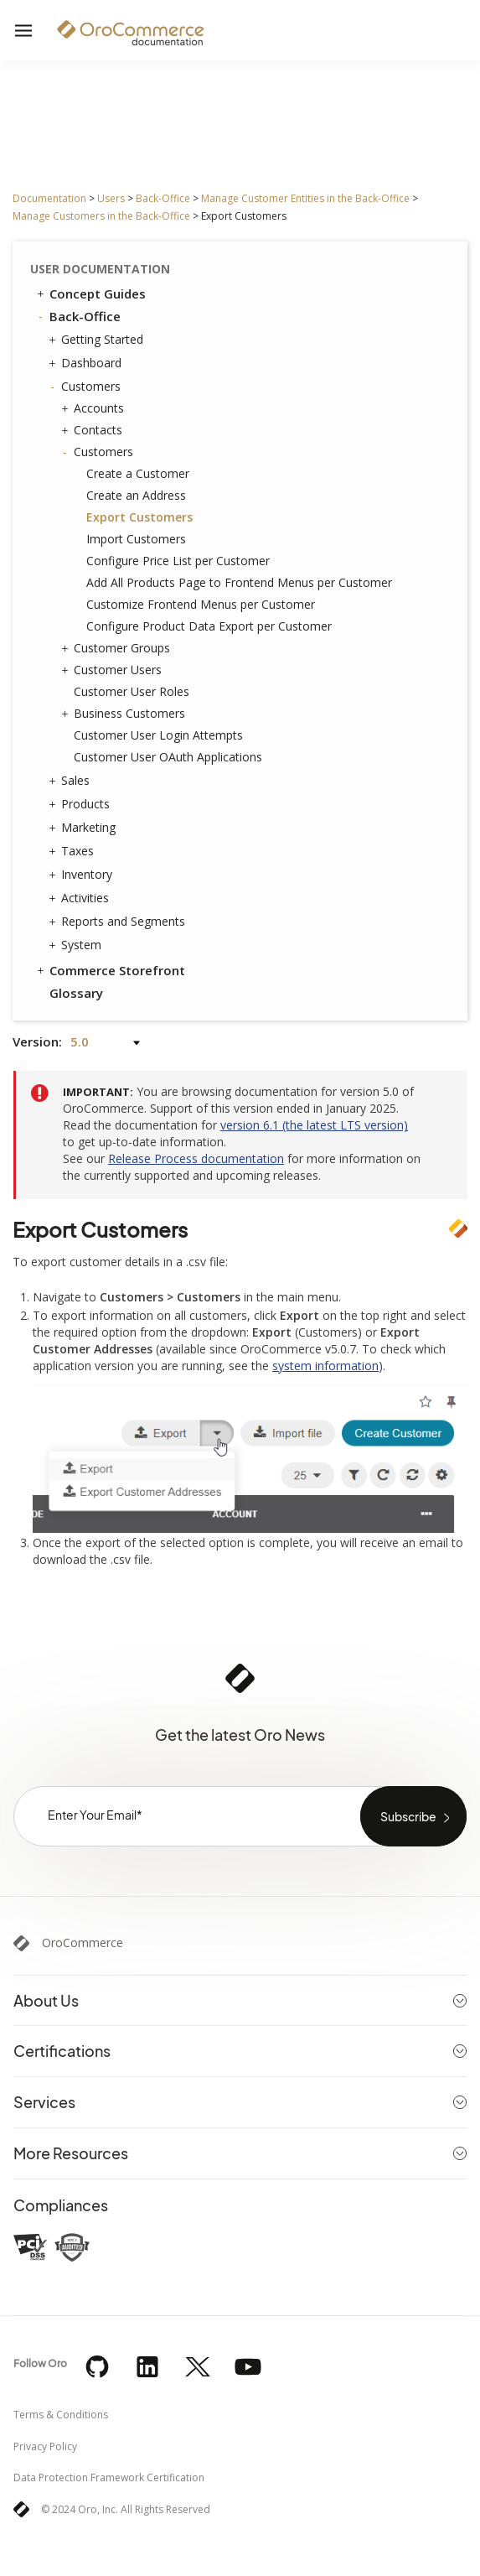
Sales (71, 780)
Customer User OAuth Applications (168, 757)
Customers (87, 386)
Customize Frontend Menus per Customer (200, 604)
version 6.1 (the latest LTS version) (314, 1125)
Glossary (76, 992)
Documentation (49, 198)
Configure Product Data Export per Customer (209, 626)
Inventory (82, 874)
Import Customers (136, 539)
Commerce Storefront (109, 970)
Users (111, 198)
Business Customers (125, 713)
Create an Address (136, 495)
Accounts (94, 408)
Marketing (84, 827)
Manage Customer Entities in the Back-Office (305, 198)
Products (81, 804)
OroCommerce (82, 1942)
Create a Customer (137, 473)
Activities (81, 898)
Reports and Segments (119, 921)
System (77, 945)
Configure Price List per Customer (178, 561)
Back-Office (163, 198)
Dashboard (87, 363)
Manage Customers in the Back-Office (101, 216)
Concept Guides (90, 293)
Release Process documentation (196, 1158)
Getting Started (98, 339)
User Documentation (100, 269)
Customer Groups (117, 648)
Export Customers (139, 517)
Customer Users (113, 670)
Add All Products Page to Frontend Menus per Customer (239, 582)
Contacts (93, 430)
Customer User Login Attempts (158, 735)
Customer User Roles (131, 691)
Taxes (73, 851)
